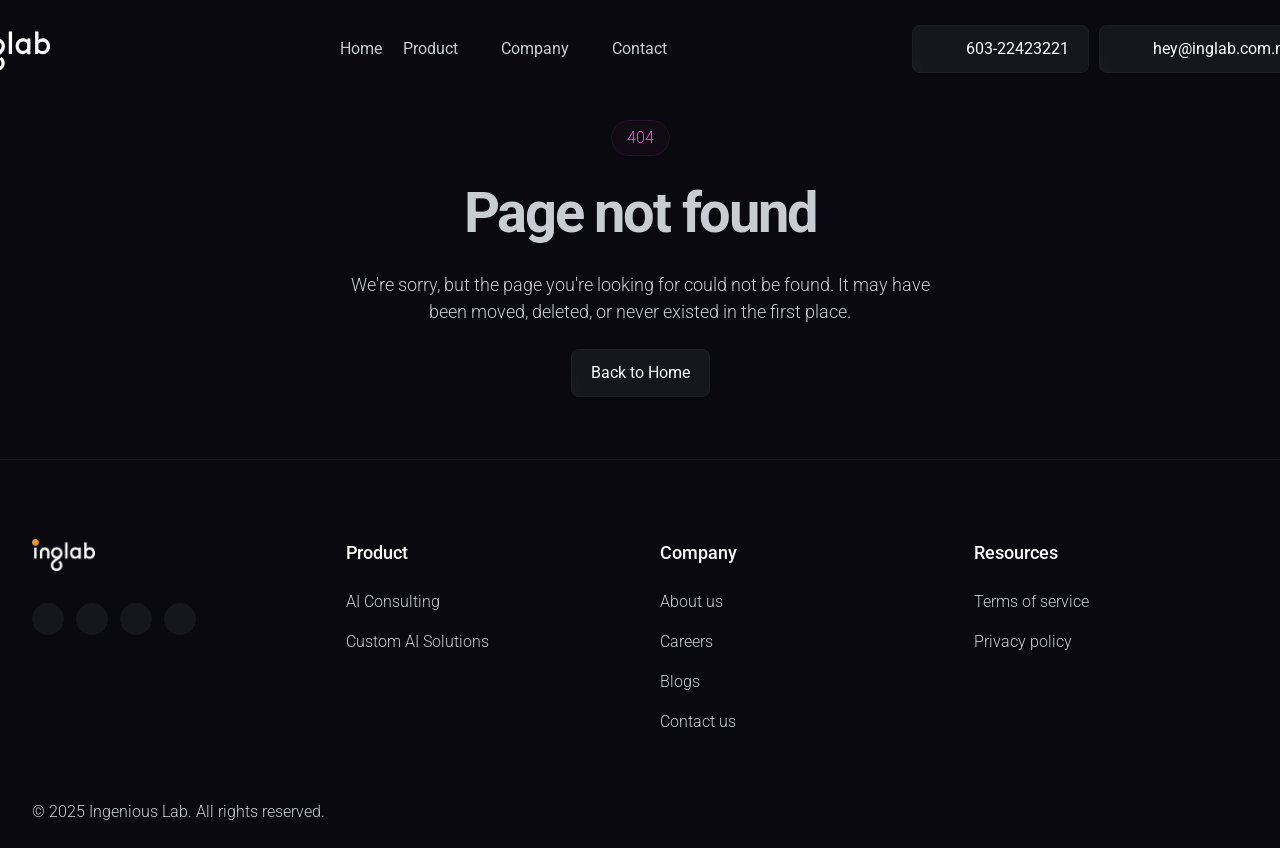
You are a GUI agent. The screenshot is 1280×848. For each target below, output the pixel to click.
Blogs (680, 681)
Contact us (698, 721)
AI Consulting (393, 601)
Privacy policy (1023, 641)
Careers (686, 641)
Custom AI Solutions (417, 641)
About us (691, 601)
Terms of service (1031, 601)
